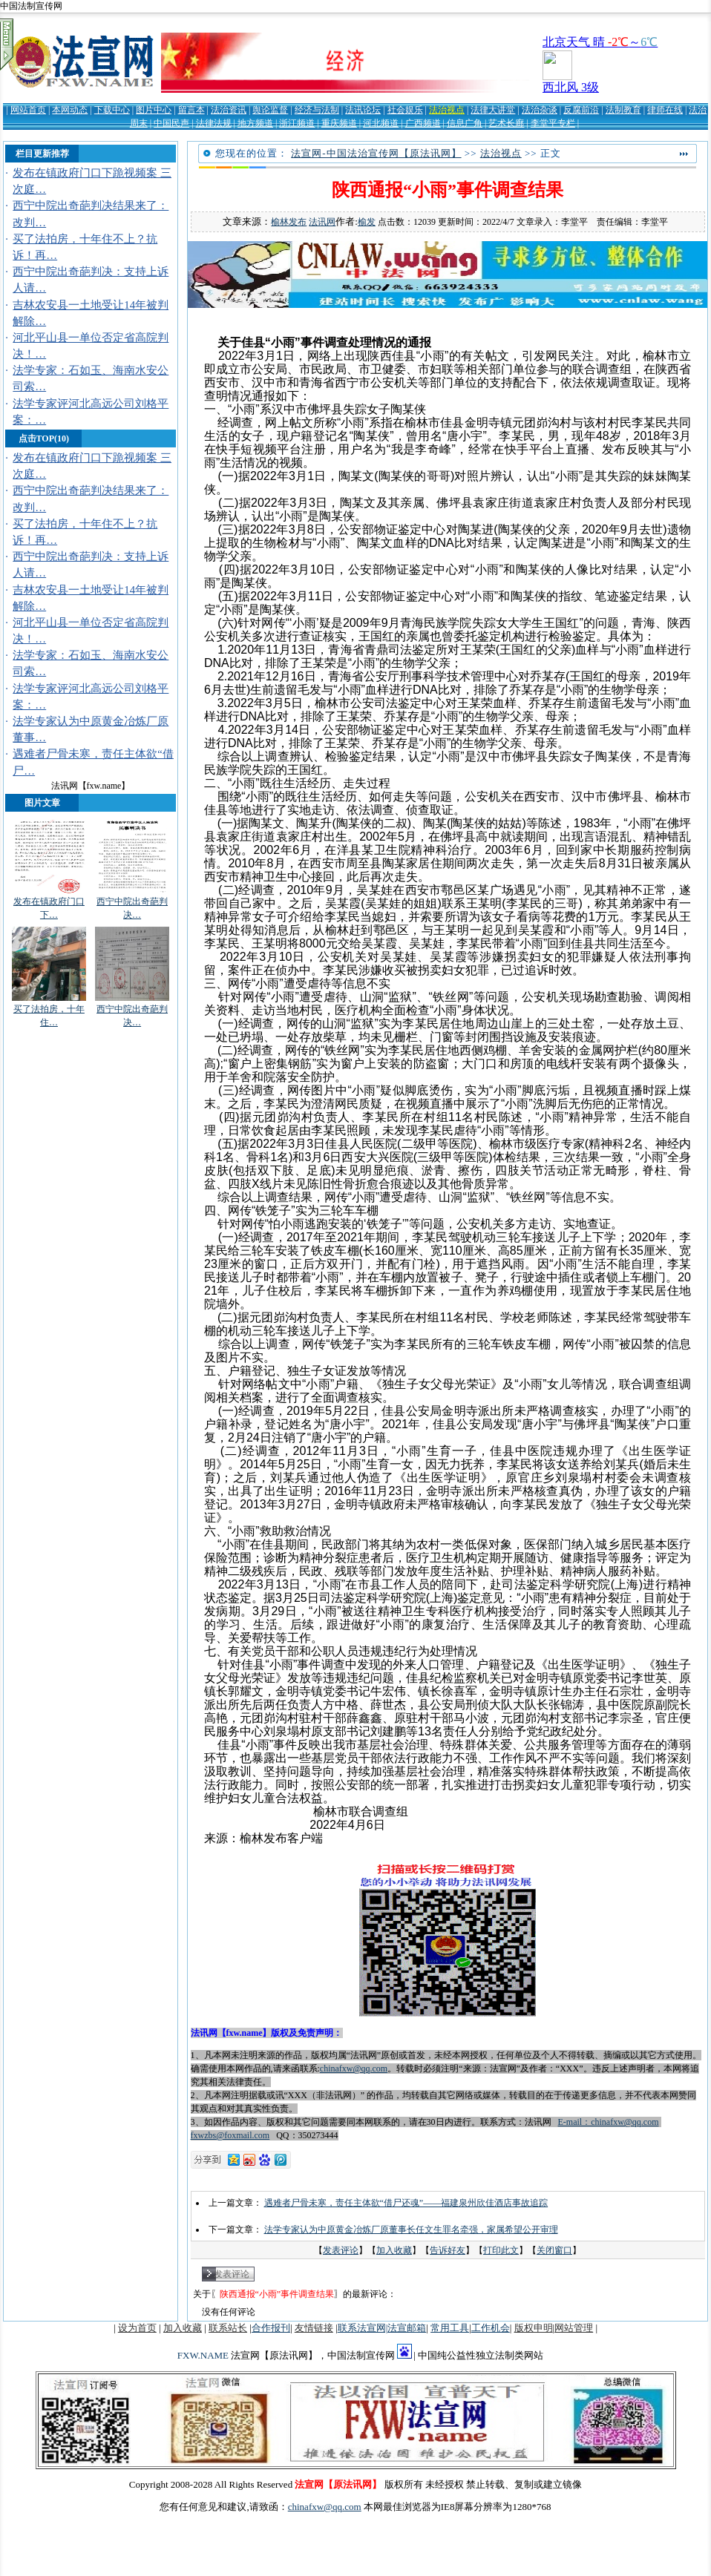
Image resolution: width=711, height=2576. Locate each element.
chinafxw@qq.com (353, 2068)
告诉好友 (447, 2250)
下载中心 (112, 110)
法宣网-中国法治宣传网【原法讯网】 (376, 153)
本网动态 (70, 110)
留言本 (191, 110)
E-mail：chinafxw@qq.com (608, 2122)
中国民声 (171, 123)
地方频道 (255, 123)
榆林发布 (289, 222)
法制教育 (623, 110)
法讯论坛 (363, 110)
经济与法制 (317, 110)
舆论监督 (270, 110)
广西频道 (423, 123)
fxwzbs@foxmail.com (230, 2135)
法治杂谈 (539, 110)
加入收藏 (394, 2250)
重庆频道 (339, 123)
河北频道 (381, 123)
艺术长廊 (506, 123)
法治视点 (447, 110)
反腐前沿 (581, 110)
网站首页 (28, 110)
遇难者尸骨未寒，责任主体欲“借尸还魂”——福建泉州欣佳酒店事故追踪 (406, 2203)
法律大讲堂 (493, 110)
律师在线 (665, 110)
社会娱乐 (405, 110)
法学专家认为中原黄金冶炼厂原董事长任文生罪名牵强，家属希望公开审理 (411, 2229)
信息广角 (464, 123)
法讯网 (322, 222)
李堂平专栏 (553, 123)
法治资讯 (228, 110)
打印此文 (501, 2250)
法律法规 (214, 123)
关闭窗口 (554, 2250)
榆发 (367, 222)
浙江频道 (297, 123)
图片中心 (153, 110)
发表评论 (340, 2250)
